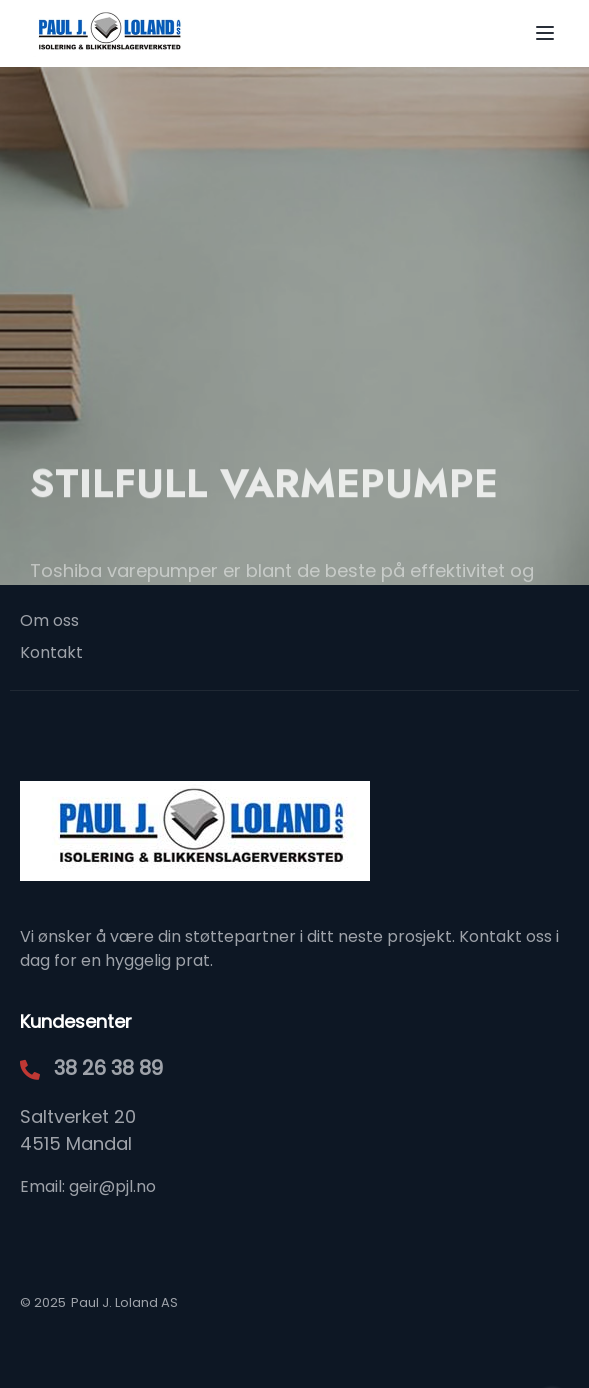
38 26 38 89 (108, 1068)
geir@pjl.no (112, 1186)
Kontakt (51, 652)
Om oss (49, 620)
